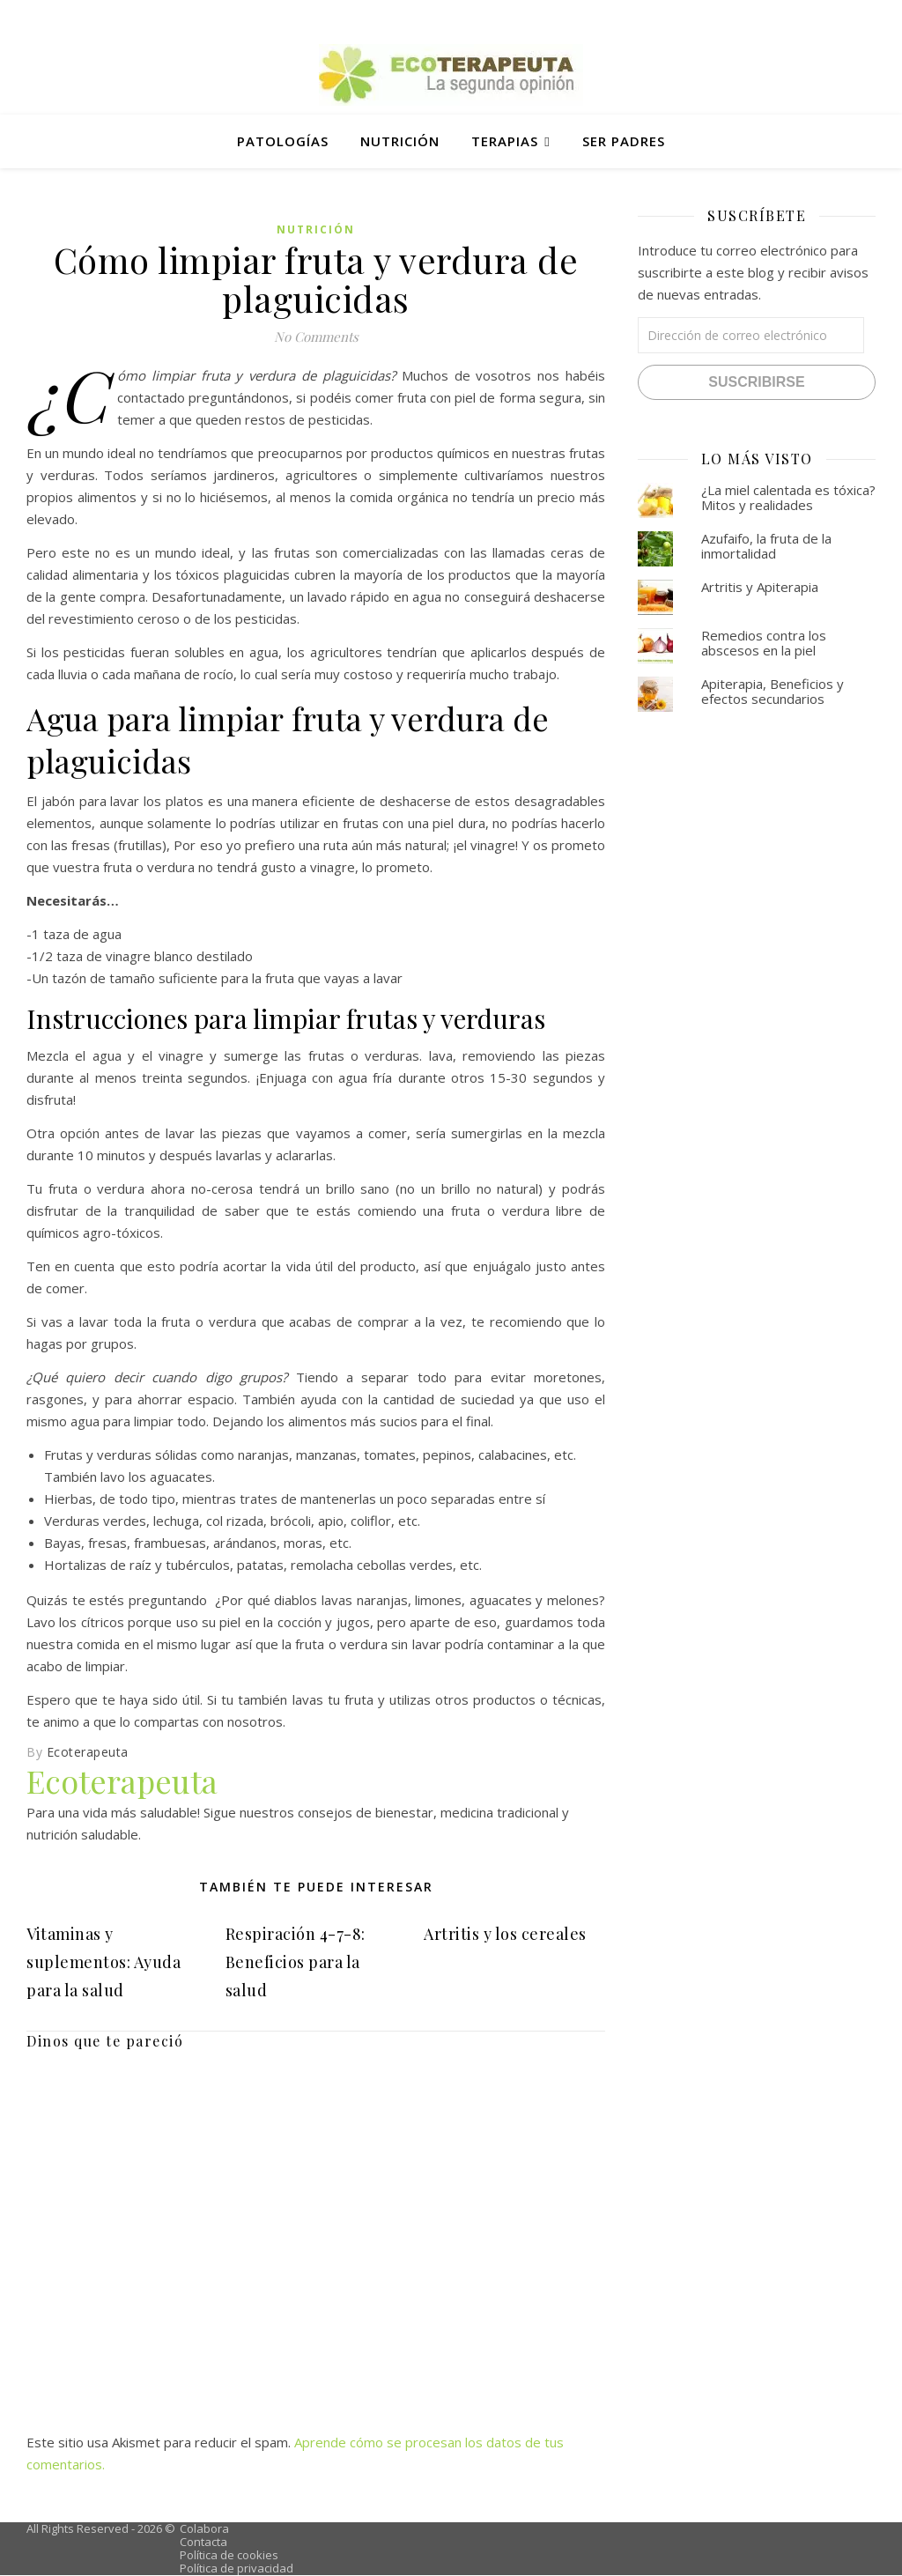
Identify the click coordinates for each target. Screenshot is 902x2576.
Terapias (504, 141)
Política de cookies (229, 2555)
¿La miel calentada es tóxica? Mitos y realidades (788, 497)
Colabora (204, 2528)
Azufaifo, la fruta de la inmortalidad (766, 545)
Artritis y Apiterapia (759, 587)
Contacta (203, 2542)
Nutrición (400, 141)
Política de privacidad (236, 2568)
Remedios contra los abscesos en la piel (763, 642)
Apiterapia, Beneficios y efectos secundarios (772, 691)
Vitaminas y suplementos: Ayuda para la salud (103, 1962)
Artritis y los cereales (505, 1933)
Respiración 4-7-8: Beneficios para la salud (296, 1962)
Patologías (283, 141)
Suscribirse (756, 381)
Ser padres (623, 141)
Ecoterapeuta (88, 1751)
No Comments (316, 336)
